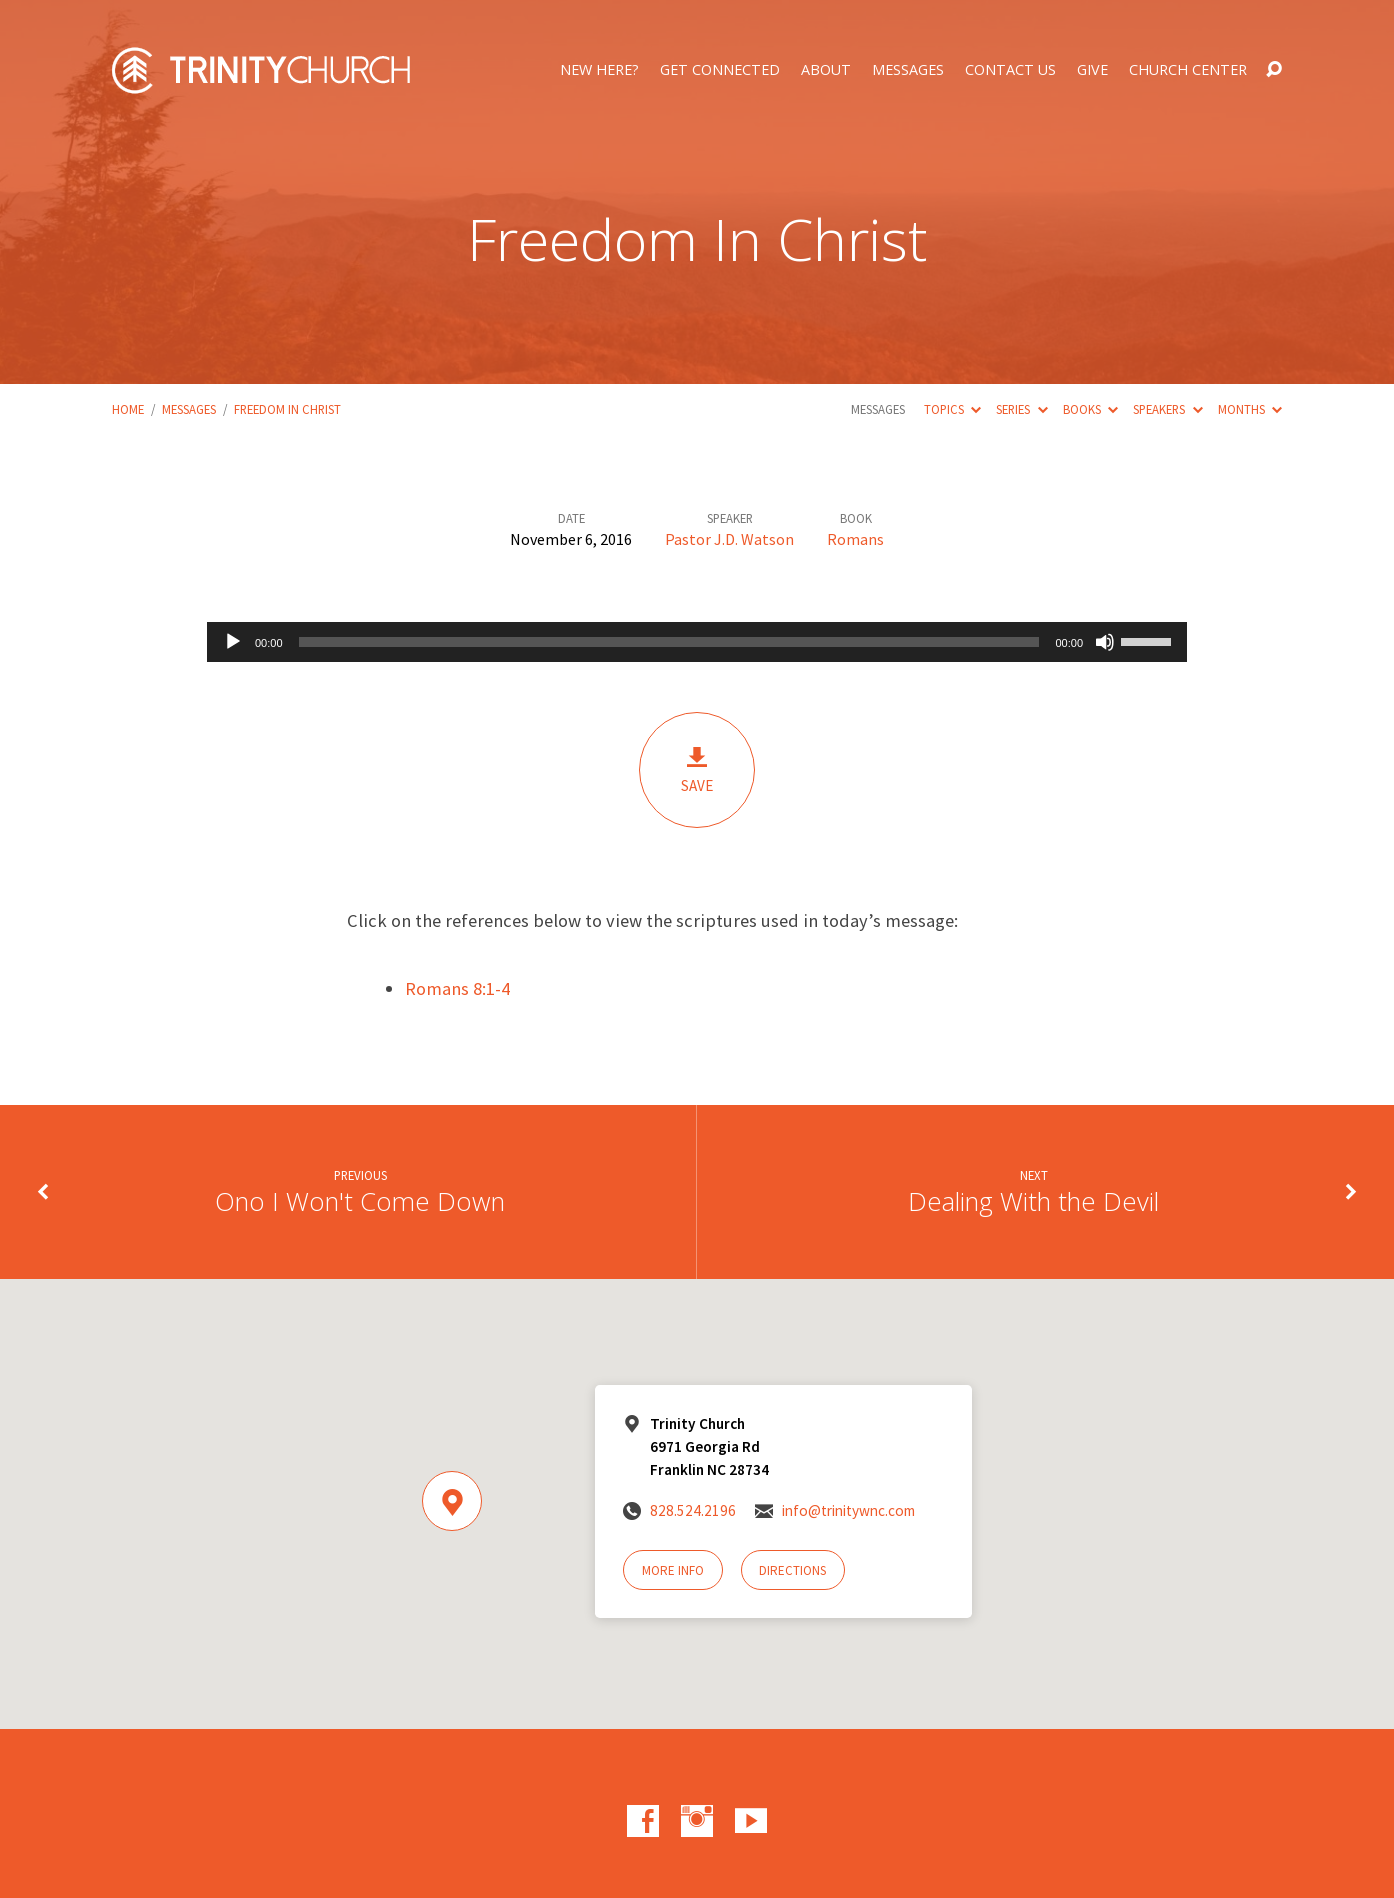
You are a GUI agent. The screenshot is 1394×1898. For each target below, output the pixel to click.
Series (1021, 409)
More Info (673, 1570)
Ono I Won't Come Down (360, 1201)
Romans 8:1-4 (457, 988)
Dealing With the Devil (1033, 1201)
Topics (952, 409)
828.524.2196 (693, 1510)
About (826, 70)
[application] (697, 642)
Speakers (1167, 409)
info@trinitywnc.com (848, 1510)
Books (1090, 409)
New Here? (599, 70)
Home (128, 409)
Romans (855, 539)
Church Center (1188, 70)
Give (1092, 70)
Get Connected (720, 70)
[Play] (233, 642)
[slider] (669, 642)
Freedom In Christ (287, 409)
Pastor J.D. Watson (729, 539)
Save (697, 770)
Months (1250, 409)
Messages (908, 70)
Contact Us (1010, 70)
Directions (792, 1570)
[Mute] (1105, 642)
